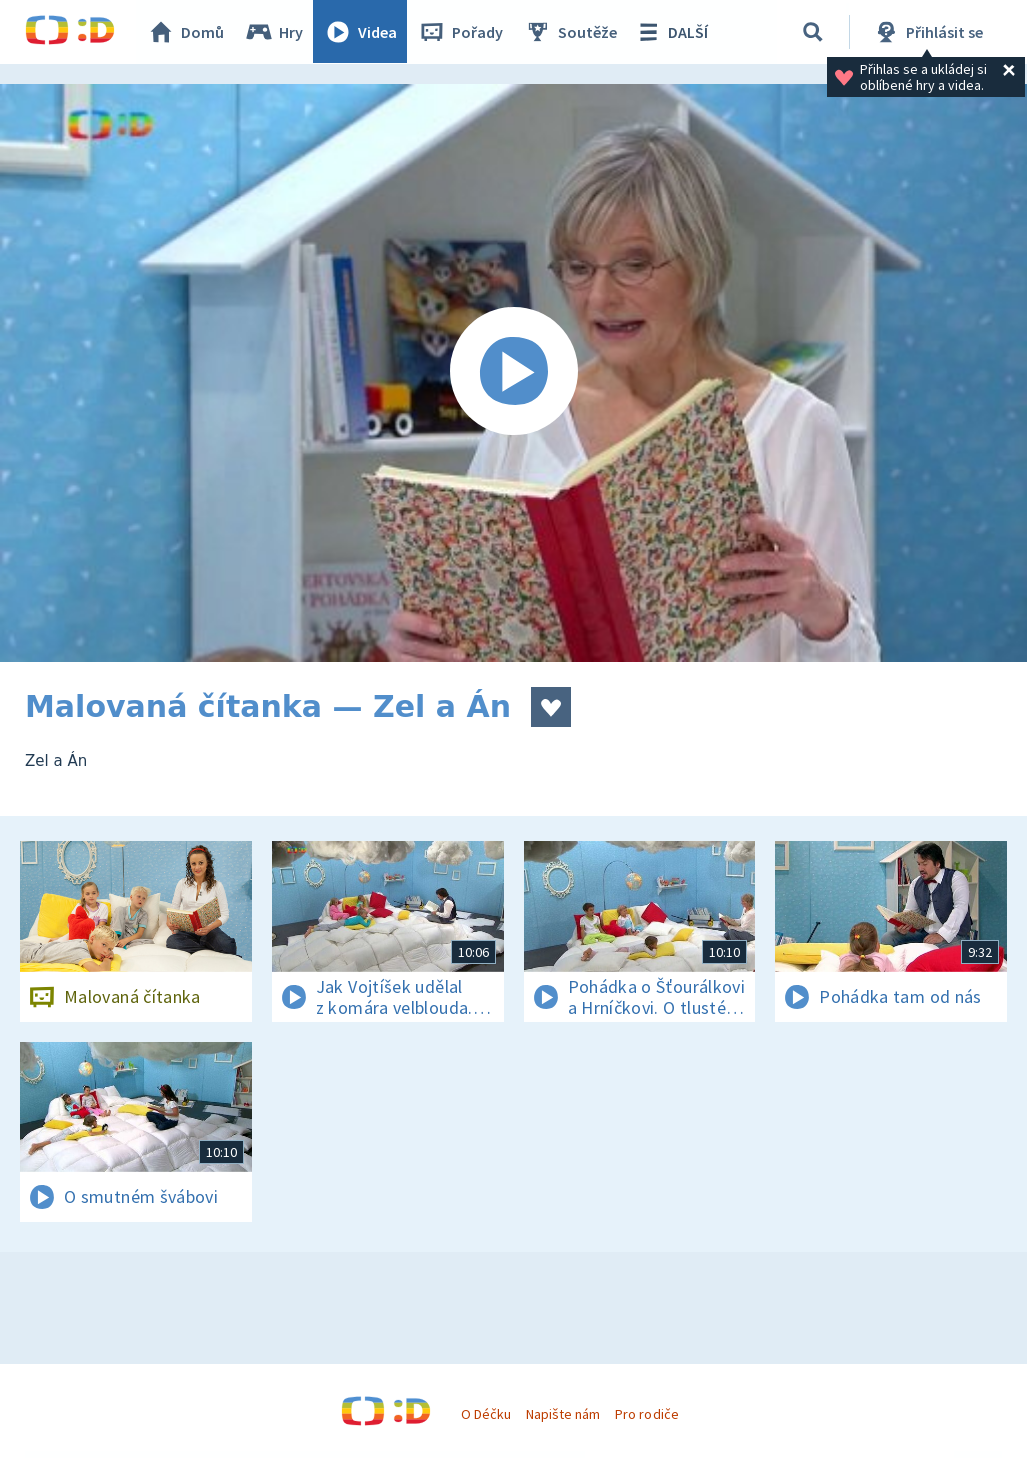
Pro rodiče (646, 1414)
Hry (274, 32)
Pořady (461, 32)
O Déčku (486, 1414)
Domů (186, 32)
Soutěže (571, 32)
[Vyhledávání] (814, 32)
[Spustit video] (513, 373)
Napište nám (563, 1414)
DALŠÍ (671, 32)
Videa (361, 32)
